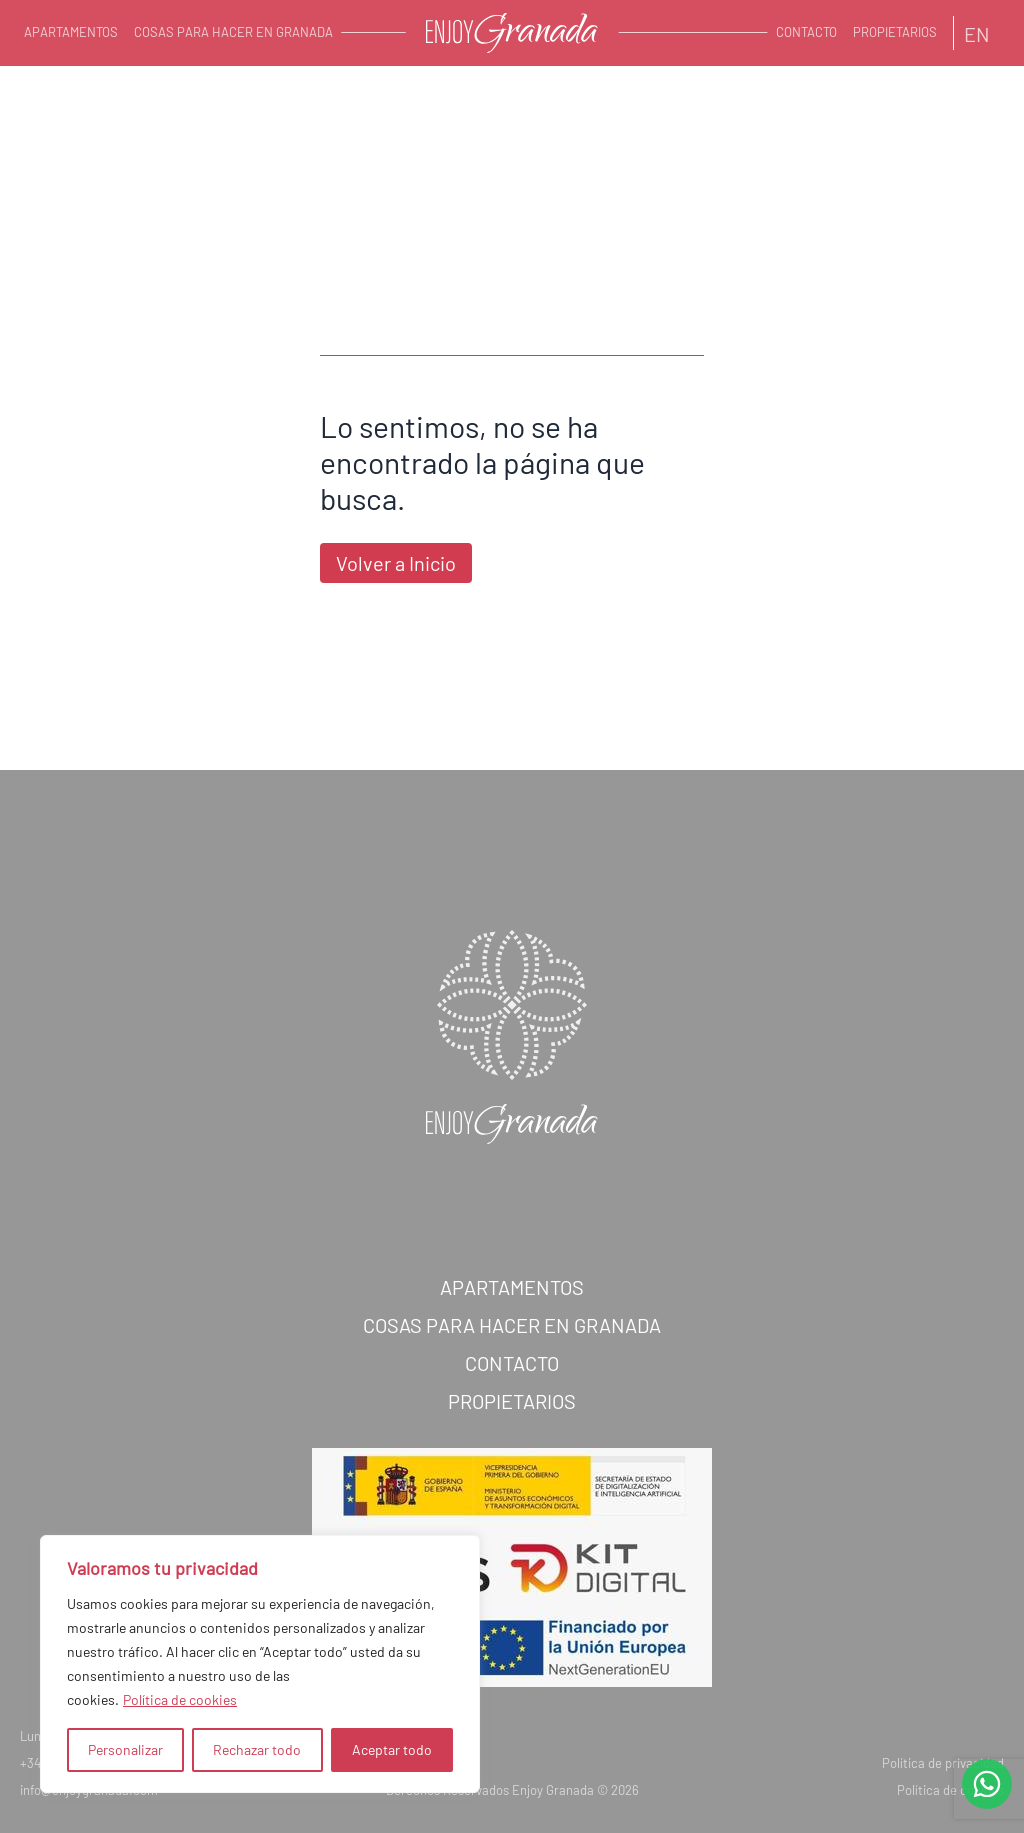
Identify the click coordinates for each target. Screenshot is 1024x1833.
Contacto (806, 32)
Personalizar (125, 1749)
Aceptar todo (392, 1749)
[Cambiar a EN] (977, 33)
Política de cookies (180, 1699)
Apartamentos (71, 32)
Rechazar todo (257, 1749)
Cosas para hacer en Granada (233, 32)
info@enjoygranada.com (89, 1800)
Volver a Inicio (396, 563)
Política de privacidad (943, 1773)
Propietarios (895, 32)
